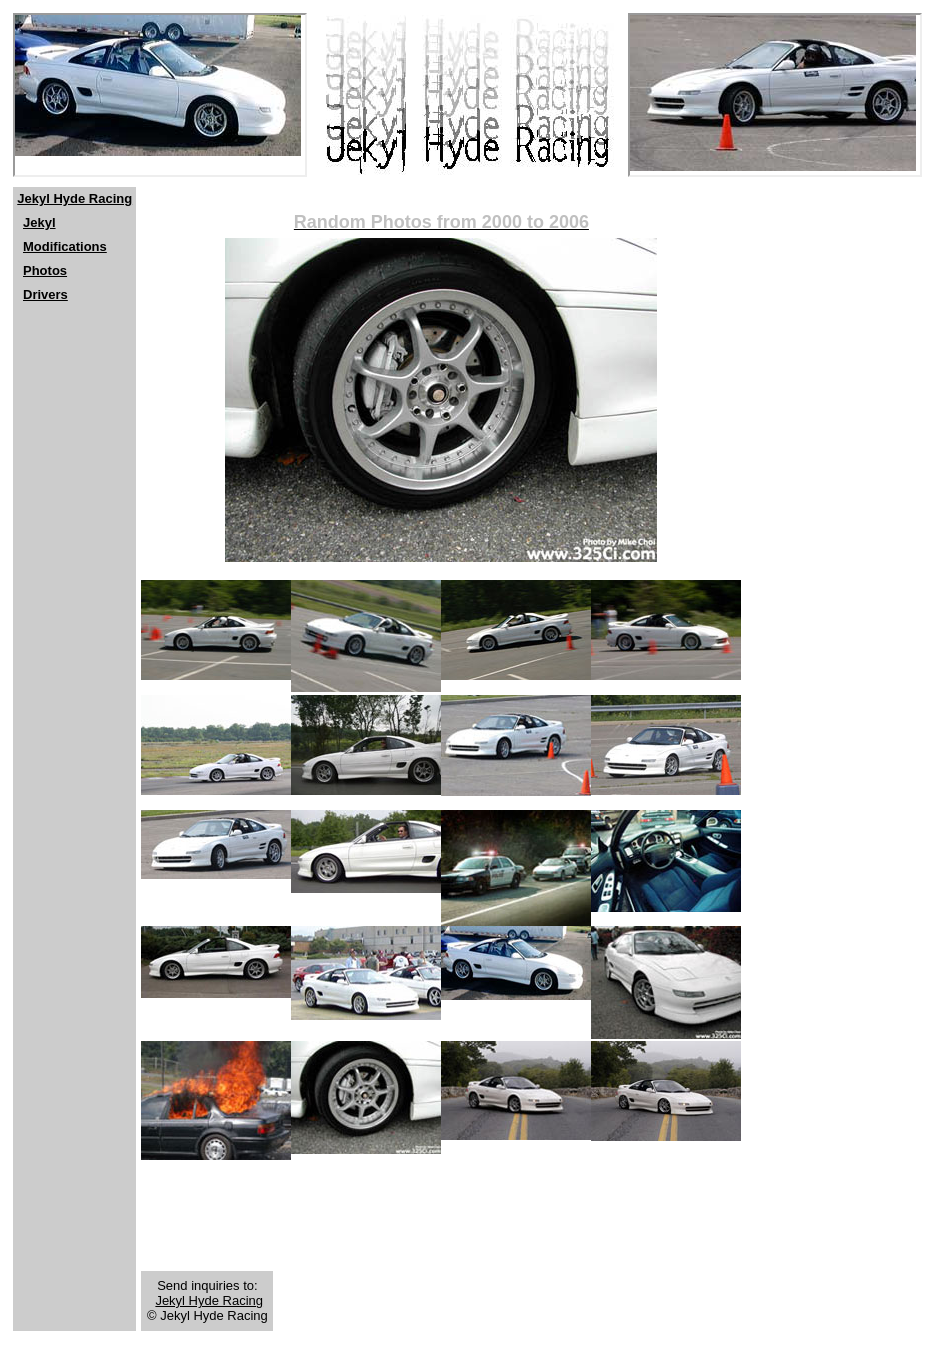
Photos (45, 270)
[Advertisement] (73, 451)
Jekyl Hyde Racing (74, 198)
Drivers (45, 294)
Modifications (65, 246)
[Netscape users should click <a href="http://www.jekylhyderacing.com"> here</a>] (160, 95)
